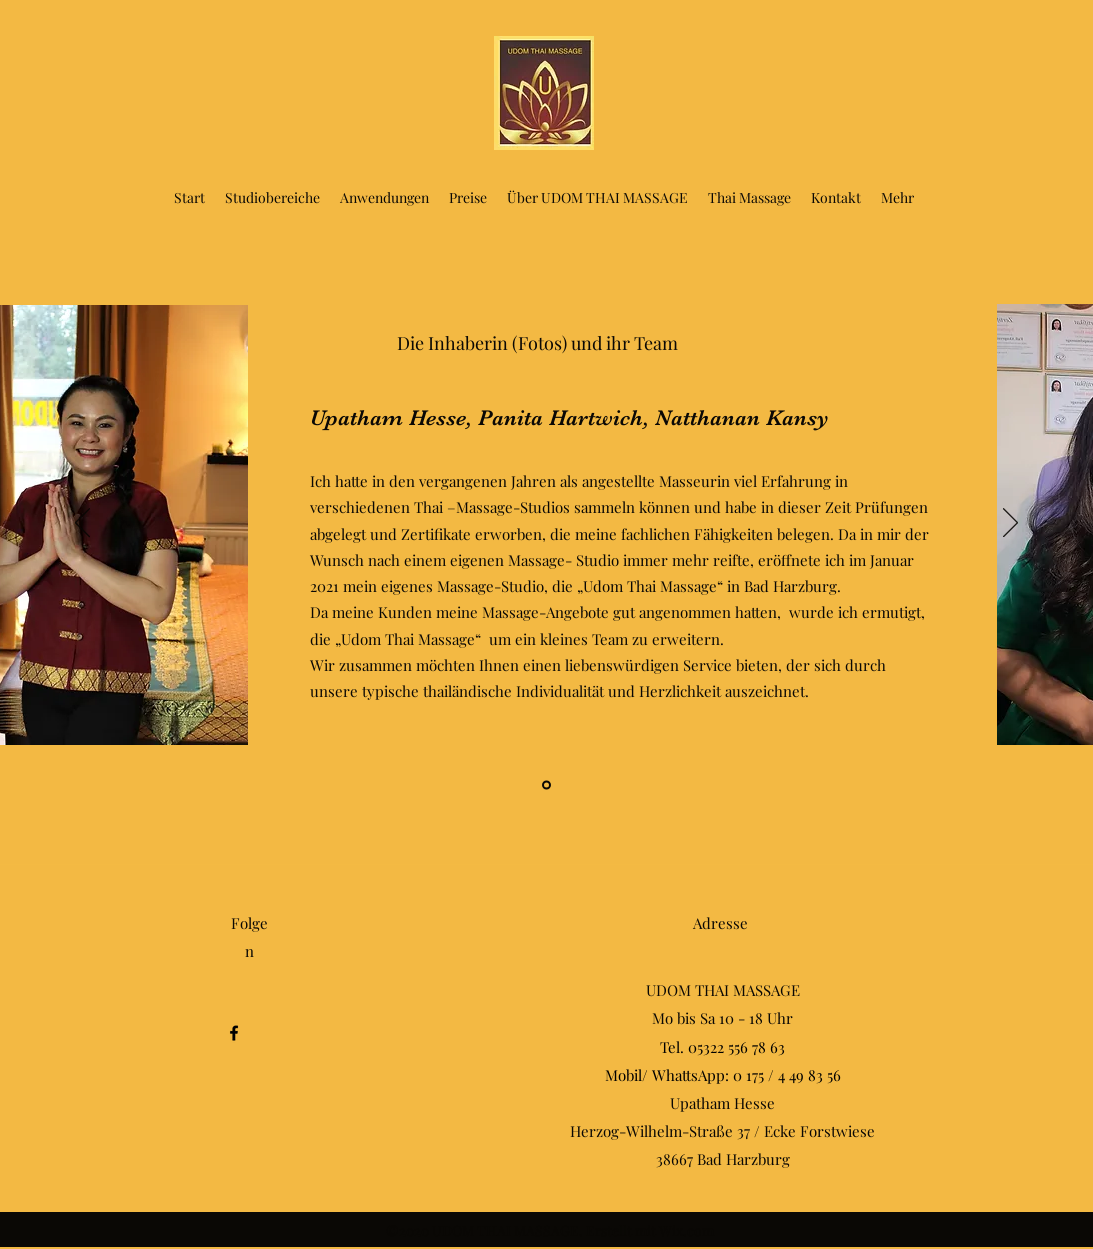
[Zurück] (82, 524)
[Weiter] (1010, 524)
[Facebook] (234, 1033)
